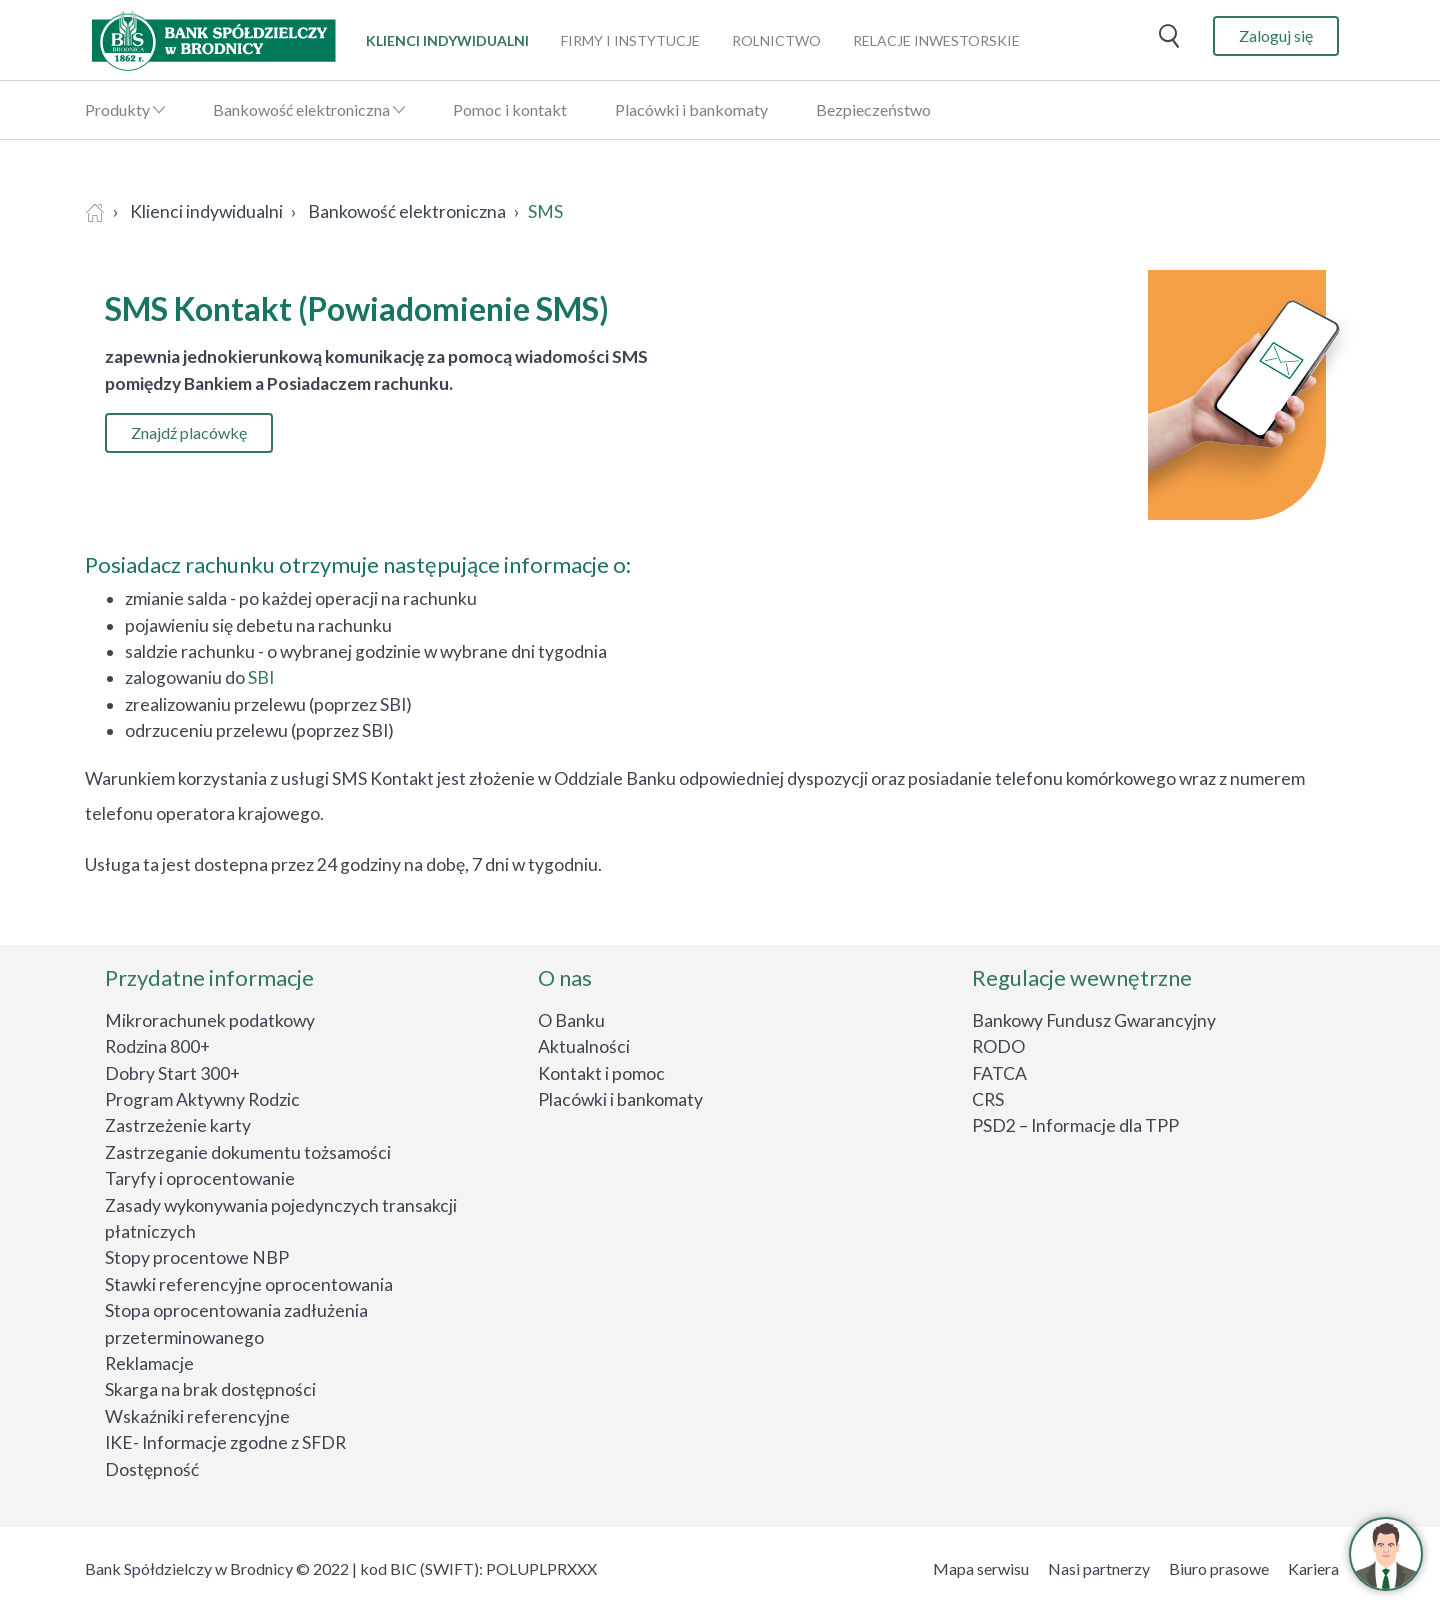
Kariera (1313, 1568)
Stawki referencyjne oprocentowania (249, 1284)
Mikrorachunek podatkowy (210, 1020)
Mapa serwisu (981, 1568)
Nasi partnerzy (1099, 1568)
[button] (1386, 1554)
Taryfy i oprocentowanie (200, 1178)
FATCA (999, 1073)
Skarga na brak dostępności (210, 1389)
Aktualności (584, 1046)
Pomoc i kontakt (510, 109)
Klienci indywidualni (206, 211)
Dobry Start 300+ (172, 1073)
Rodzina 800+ (157, 1046)
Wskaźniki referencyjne (197, 1416)
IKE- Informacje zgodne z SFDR (225, 1442)
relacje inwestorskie (936, 40)
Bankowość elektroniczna (301, 109)
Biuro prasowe (1219, 1568)
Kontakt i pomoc (601, 1073)
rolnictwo (776, 40)
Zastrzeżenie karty (178, 1125)
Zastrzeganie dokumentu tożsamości (248, 1152)
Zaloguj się (1276, 35)
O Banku (571, 1020)
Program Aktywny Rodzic (202, 1099)
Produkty (117, 109)
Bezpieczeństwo (873, 109)
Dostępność (152, 1469)
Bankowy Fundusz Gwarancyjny (1094, 1020)
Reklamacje (149, 1363)
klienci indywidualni (447, 40)
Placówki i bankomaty (691, 109)
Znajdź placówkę (189, 432)
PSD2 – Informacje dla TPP (1075, 1125)
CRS (988, 1099)
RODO (998, 1046)
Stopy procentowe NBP (197, 1257)
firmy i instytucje (630, 40)
